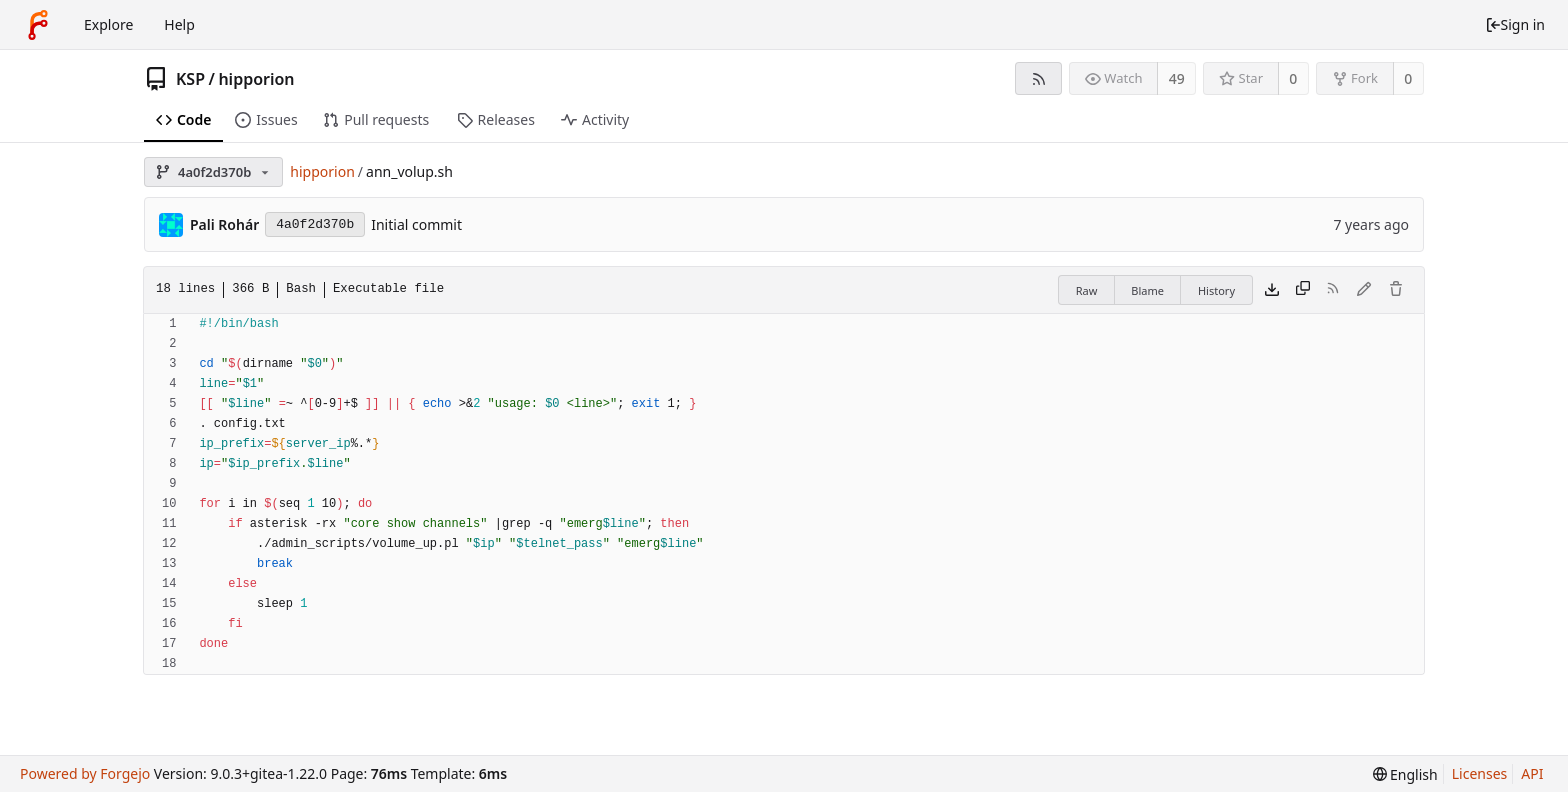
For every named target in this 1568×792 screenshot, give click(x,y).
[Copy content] (1303, 290)
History (1216, 290)
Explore (108, 24)
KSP (190, 79)
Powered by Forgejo (85, 773)
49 (1177, 78)
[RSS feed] (1038, 78)
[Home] (38, 25)
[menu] (1405, 774)
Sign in (1515, 24)
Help (179, 24)
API (1532, 773)
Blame (1147, 290)
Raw (1087, 290)
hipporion (256, 79)
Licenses (1480, 773)
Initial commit (416, 224)
